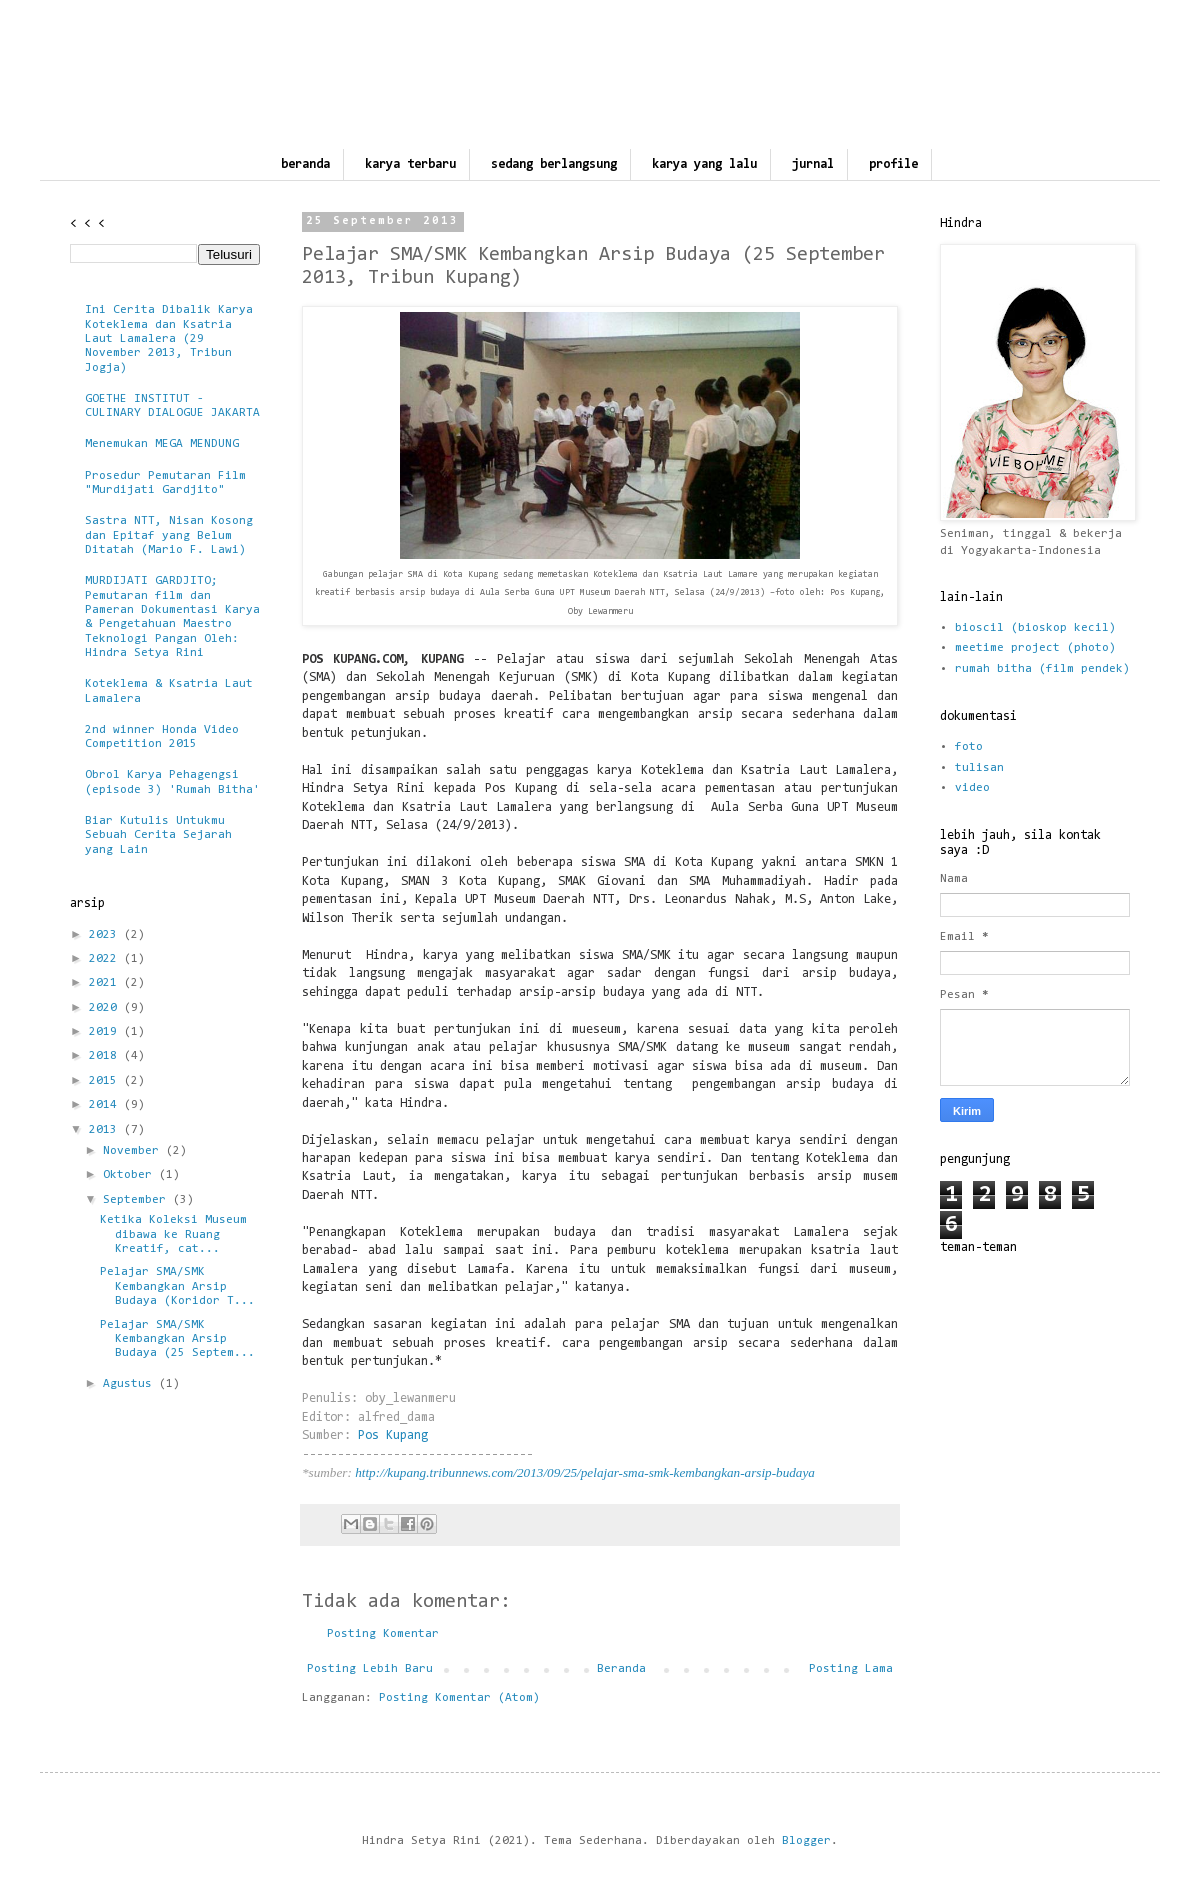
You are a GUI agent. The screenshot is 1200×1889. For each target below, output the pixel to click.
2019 (106, 1032)
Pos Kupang (393, 1435)
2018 (106, 1056)
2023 (106, 935)
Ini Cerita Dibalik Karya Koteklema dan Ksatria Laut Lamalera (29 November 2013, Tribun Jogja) (169, 339)
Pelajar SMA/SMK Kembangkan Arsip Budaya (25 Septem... (177, 1339)
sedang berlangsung (554, 164)
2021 (106, 983)
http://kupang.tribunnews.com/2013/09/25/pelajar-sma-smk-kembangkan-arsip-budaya (585, 1472)
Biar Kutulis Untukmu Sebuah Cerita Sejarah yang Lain (158, 835)
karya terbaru (410, 164)
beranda (305, 164)
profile (893, 164)
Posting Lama (851, 1669)
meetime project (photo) (1035, 648)
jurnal (813, 164)
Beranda (621, 1669)
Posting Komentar (383, 1634)
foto (969, 747)
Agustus (131, 1384)
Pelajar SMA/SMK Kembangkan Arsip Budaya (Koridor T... (177, 1286)
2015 (106, 1081)
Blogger (806, 1841)
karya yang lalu (704, 164)
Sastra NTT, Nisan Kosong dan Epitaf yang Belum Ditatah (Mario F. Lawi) (169, 535)
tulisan (979, 768)
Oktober (131, 1175)
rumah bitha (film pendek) (1042, 669)
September (138, 1200)
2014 (106, 1105)
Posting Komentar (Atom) (459, 1698)
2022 (106, 959)
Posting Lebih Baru (370, 1669)
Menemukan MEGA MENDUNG (162, 444)
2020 (106, 1008)
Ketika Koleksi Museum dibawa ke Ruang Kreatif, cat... (173, 1234)
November (134, 1151)
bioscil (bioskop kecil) (1035, 628)
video (972, 788)
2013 (106, 1130)
